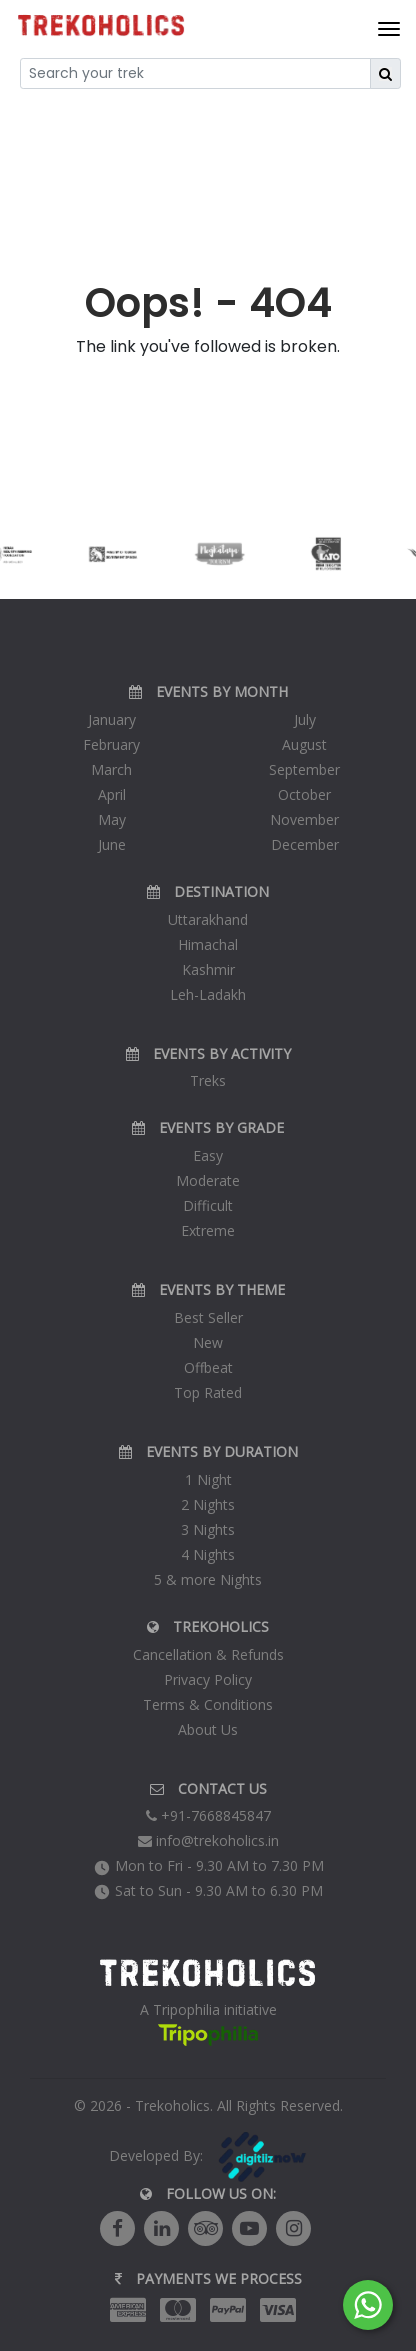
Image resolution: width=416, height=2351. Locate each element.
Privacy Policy (208, 1679)
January (112, 719)
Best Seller (208, 1317)
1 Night (208, 1479)
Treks (208, 1080)
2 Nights (208, 1504)
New (208, 1342)
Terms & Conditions (208, 1704)
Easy (208, 1155)
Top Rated (208, 1392)
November (304, 819)
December (305, 844)
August (304, 744)
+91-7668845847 (208, 1815)
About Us (208, 1729)
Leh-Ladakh (208, 994)
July (305, 719)
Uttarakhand (208, 919)
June (112, 844)
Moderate (208, 1180)
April (112, 794)
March (111, 769)
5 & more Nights (208, 1579)
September (304, 769)
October (304, 794)
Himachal (208, 944)
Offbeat (208, 1367)
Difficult (208, 1205)
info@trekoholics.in (208, 1840)
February (111, 744)
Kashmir (208, 969)
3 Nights (208, 1529)
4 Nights (208, 1554)
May (112, 819)
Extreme (208, 1230)
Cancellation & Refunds (208, 1654)
